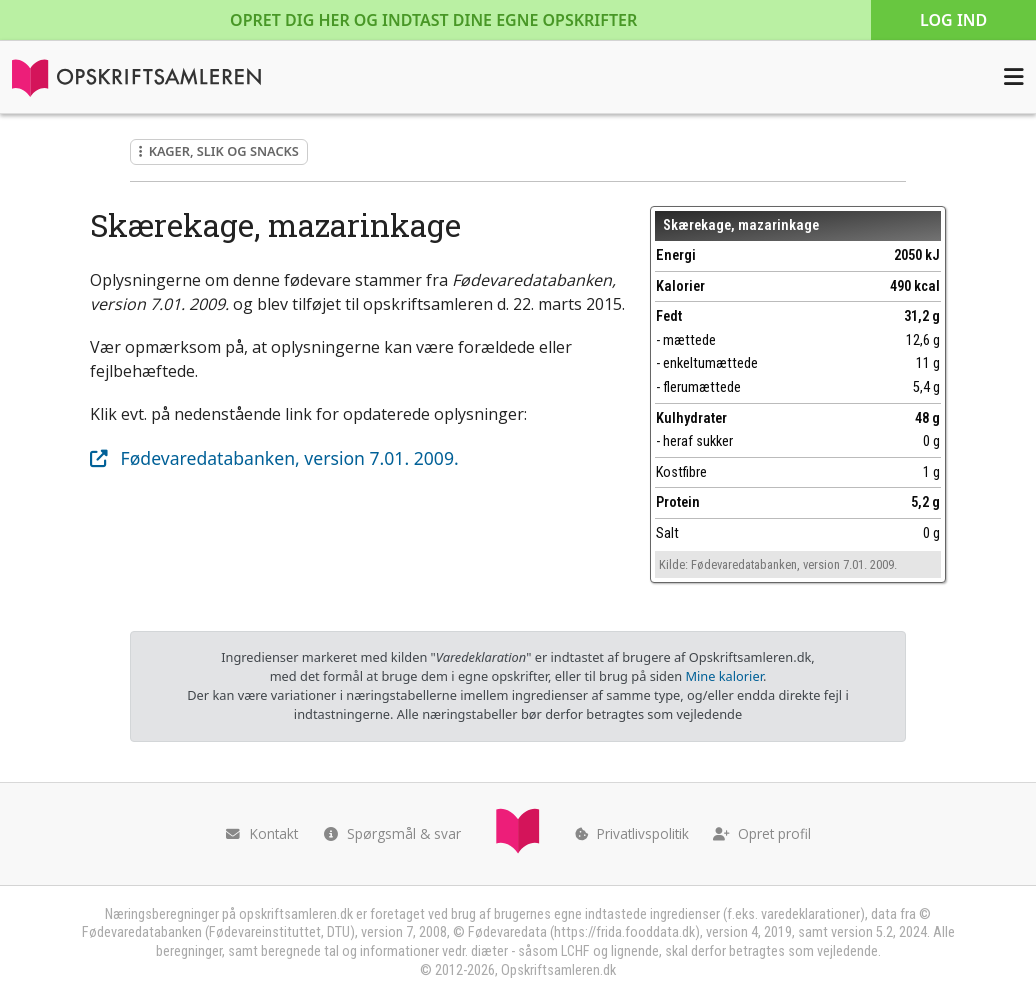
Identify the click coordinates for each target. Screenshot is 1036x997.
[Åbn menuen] (1014, 77)
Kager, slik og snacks (219, 151)
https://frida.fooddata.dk (624, 932)
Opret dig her (433, 20)
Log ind (953, 20)
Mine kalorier (723, 676)
